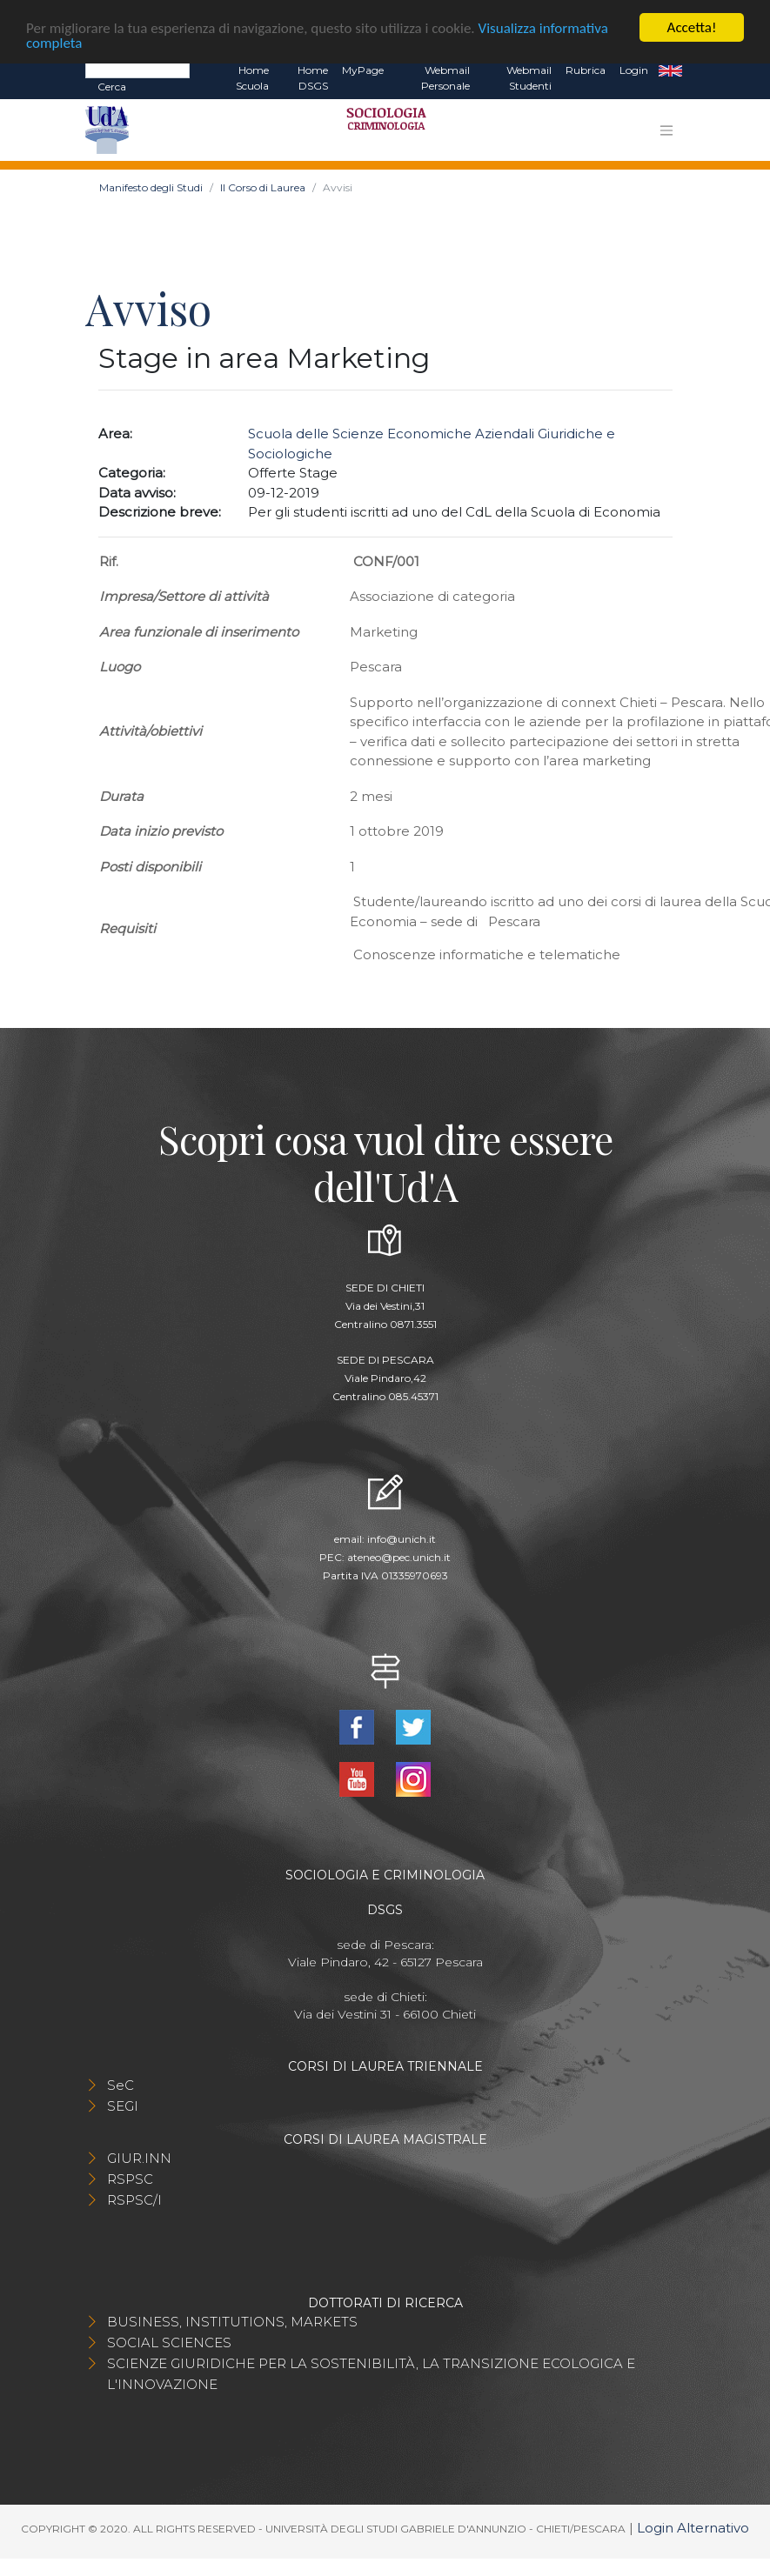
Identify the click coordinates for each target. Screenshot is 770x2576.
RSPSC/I (134, 2200)
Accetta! (692, 27)
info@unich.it (401, 1538)
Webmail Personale (445, 77)
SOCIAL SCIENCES (169, 2342)
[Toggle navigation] (666, 130)
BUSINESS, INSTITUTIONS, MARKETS (232, 2321)
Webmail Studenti (529, 77)
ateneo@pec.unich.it (399, 1557)
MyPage (363, 70)
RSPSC (130, 2179)
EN (670, 70)
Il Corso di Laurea (262, 187)
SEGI (122, 2106)
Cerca (111, 86)
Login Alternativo (693, 2527)
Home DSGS (313, 77)
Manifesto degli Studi (151, 187)
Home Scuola (252, 77)
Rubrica (586, 70)
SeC (120, 2085)
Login (633, 70)
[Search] (137, 69)
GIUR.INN (139, 2158)
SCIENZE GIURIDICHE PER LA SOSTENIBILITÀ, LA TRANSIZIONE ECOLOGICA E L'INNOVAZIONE (371, 2373)
